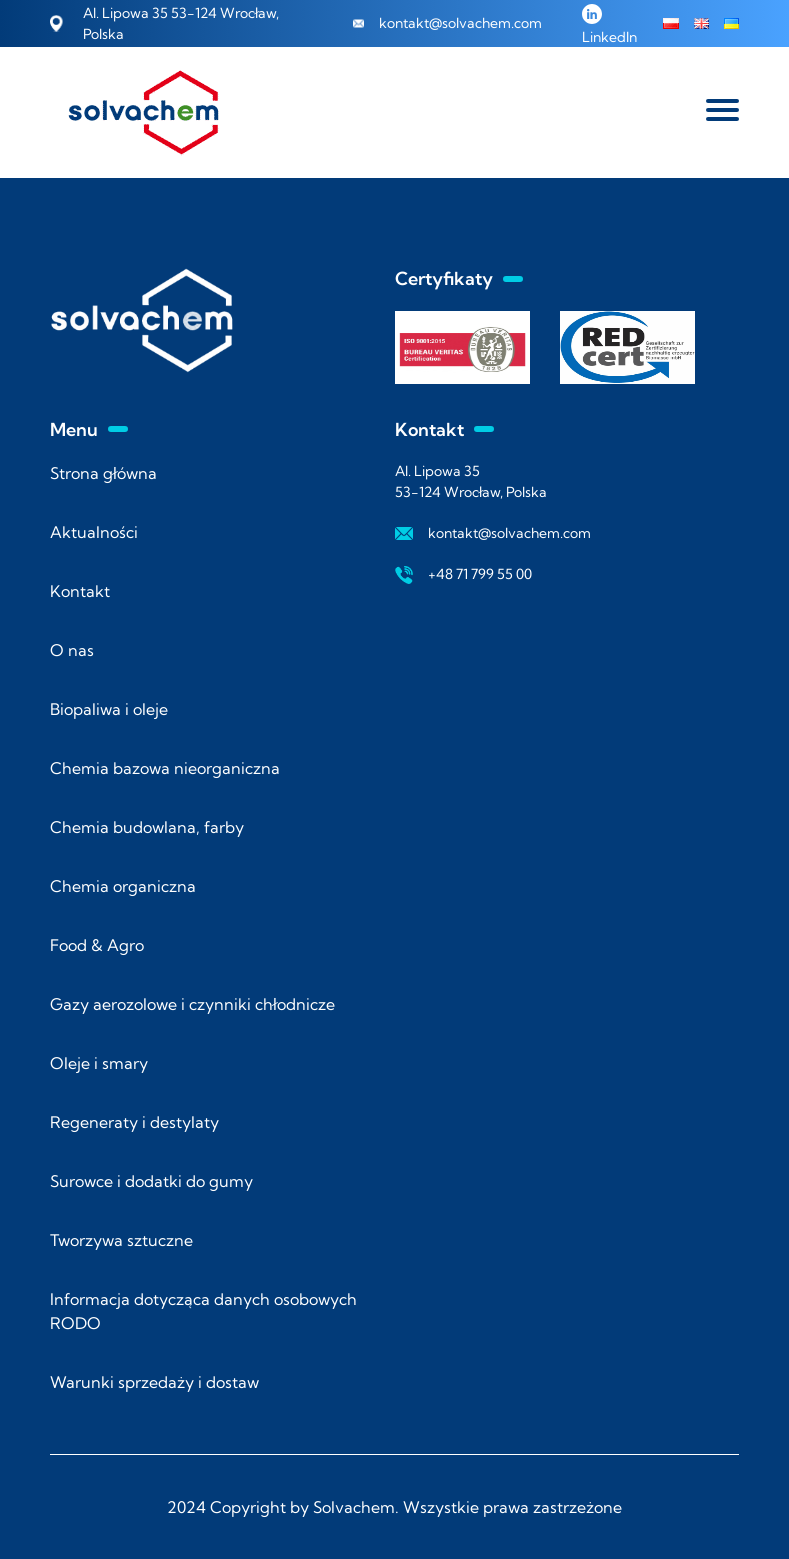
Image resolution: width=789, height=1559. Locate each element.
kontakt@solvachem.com (460, 23)
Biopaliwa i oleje (109, 709)
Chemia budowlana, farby (147, 827)
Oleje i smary (99, 1063)
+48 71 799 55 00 (480, 574)
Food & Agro (97, 945)
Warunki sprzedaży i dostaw (154, 1382)
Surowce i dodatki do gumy (151, 1181)
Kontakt (80, 591)
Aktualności (94, 532)
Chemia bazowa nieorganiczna (165, 768)
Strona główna (103, 473)
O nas (72, 650)
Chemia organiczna (123, 886)
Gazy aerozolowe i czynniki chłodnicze (192, 1004)
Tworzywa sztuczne (121, 1240)
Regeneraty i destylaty (134, 1122)
